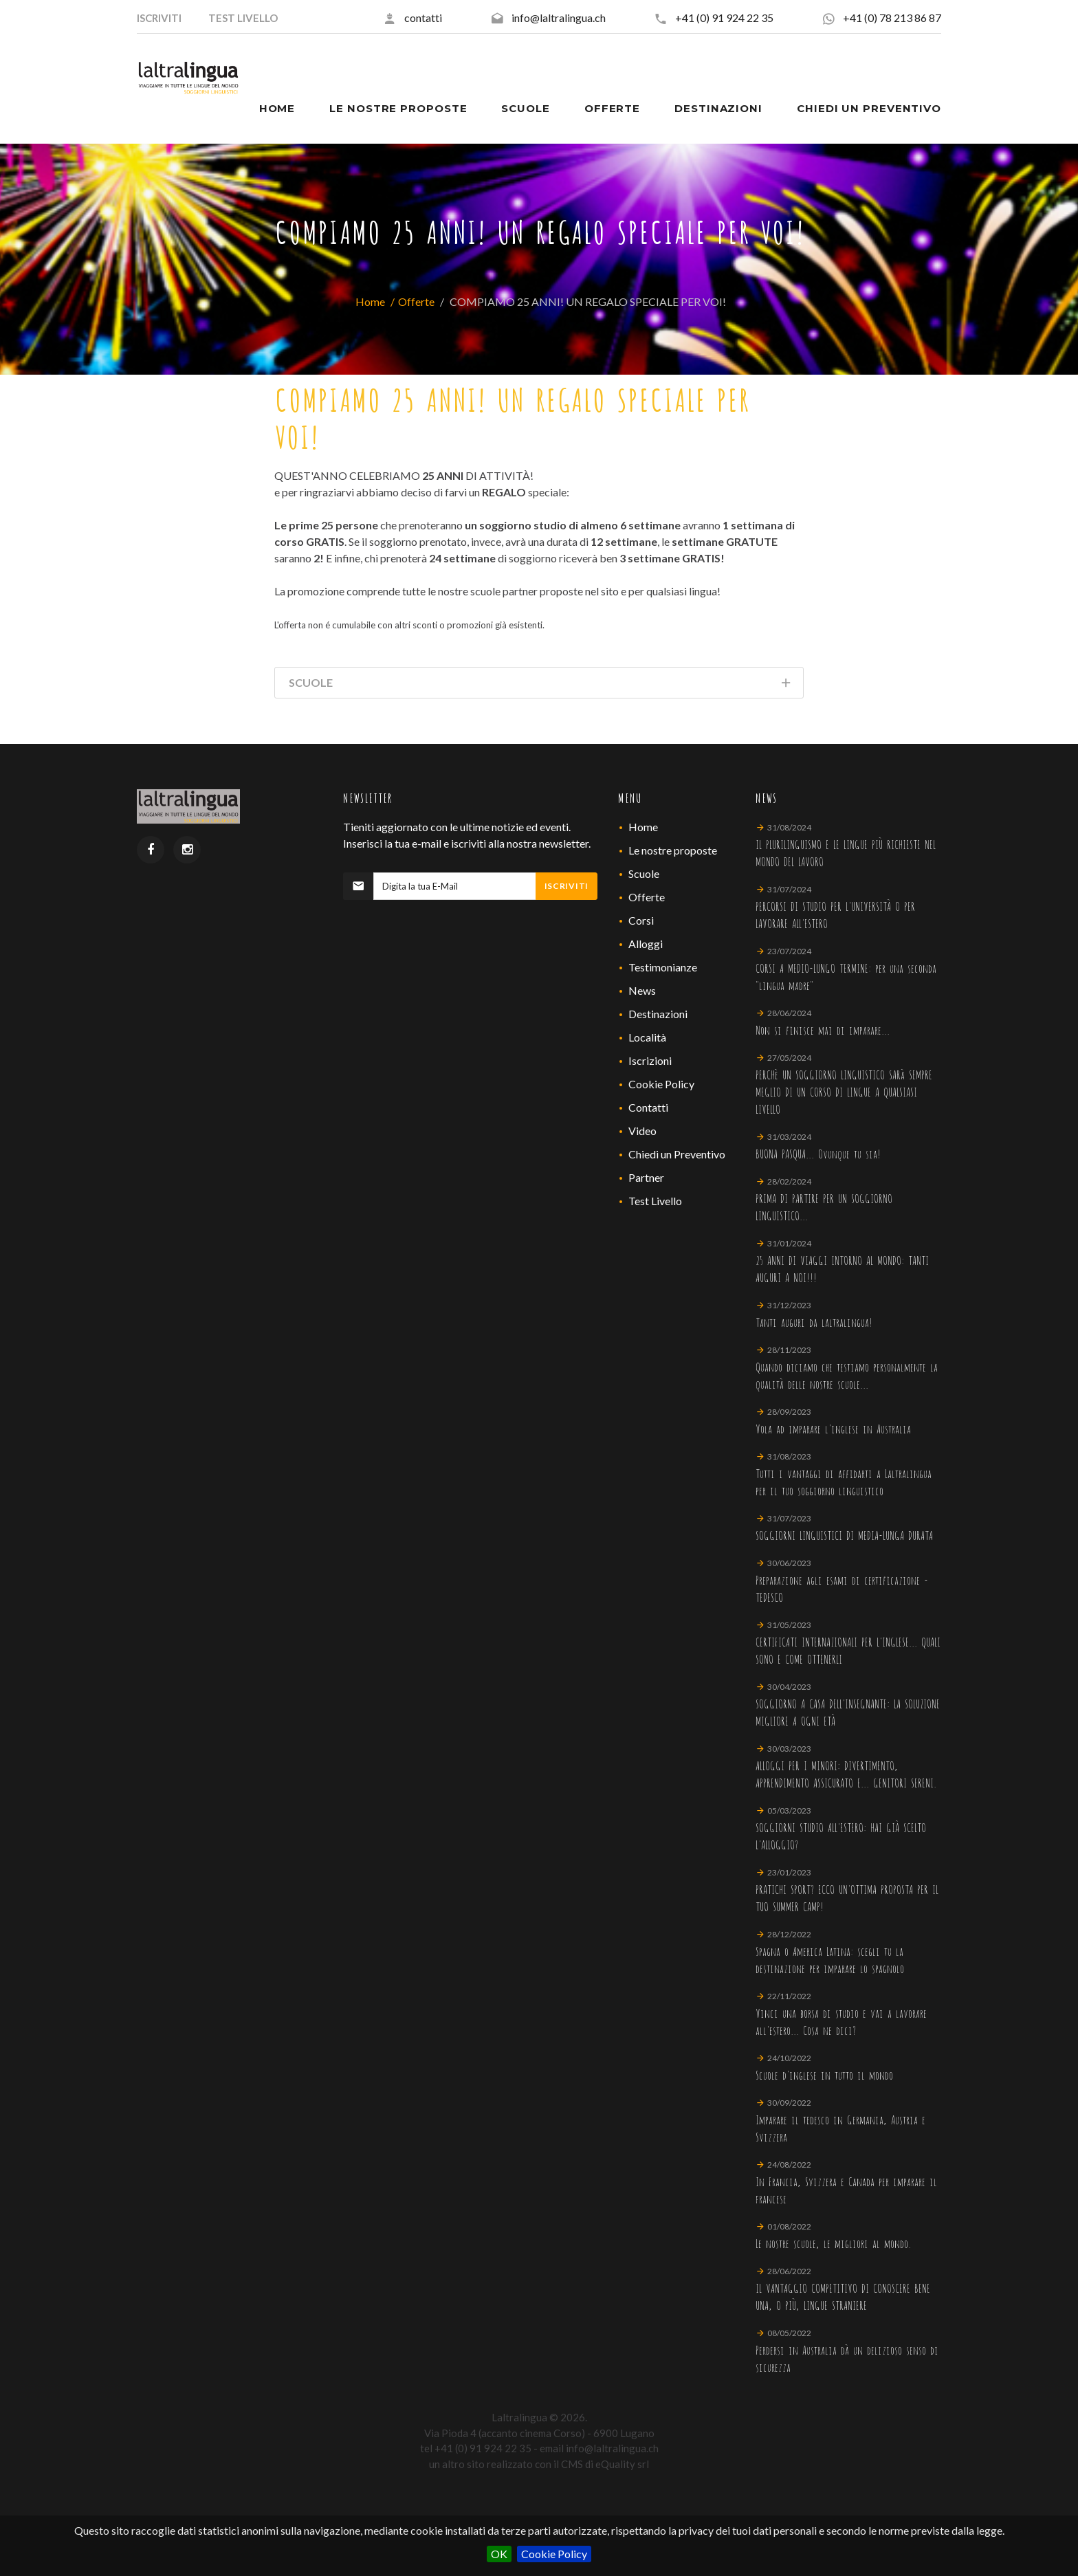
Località (647, 1037)
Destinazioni (658, 1013)
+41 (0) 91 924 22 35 (724, 17)
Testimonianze (662, 966)
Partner (646, 1177)
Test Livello (655, 1200)
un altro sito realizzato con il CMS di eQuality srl (539, 2464)
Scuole (643, 873)
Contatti (648, 1107)
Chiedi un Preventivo (676, 1153)
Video (642, 1130)
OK (499, 2553)
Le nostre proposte (672, 850)
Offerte (416, 301)
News (642, 990)
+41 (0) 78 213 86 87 (892, 17)
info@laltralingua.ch (559, 17)
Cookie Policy (554, 2553)
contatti (423, 17)
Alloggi (645, 943)
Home (370, 301)
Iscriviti (566, 886)
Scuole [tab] (541, 685)
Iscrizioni (650, 1060)
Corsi (641, 920)
